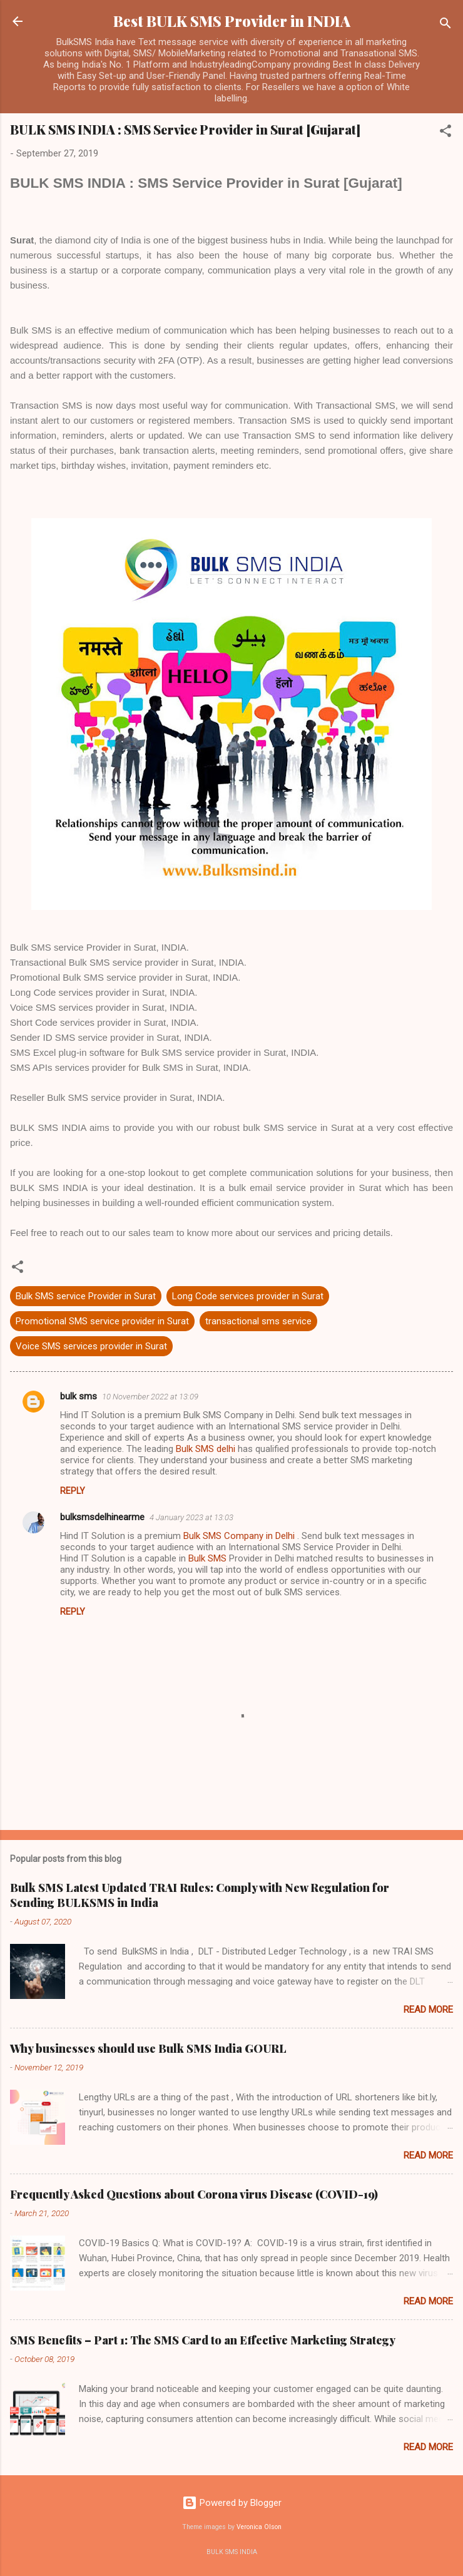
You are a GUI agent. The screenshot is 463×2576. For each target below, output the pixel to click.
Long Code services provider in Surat (247, 1296)
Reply (72, 1491)
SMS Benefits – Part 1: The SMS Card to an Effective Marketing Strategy (202, 2340)
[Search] (445, 25)
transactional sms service (258, 1321)
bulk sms (78, 1396)
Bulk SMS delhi (205, 1448)
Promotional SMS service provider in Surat (102, 1321)
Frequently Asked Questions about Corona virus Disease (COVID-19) (194, 2194)
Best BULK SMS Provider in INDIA (231, 21)
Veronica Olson (259, 2527)
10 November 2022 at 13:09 (150, 1396)
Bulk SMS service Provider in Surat (86, 1296)
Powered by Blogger (232, 2502)
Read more (428, 2009)
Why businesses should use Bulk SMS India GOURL (148, 2048)
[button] (445, 133)
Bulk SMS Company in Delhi (240, 1535)
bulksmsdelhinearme (102, 1517)
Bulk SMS (207, 1558)
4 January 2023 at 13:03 (191, 1517)
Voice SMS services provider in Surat (91, 1346)
